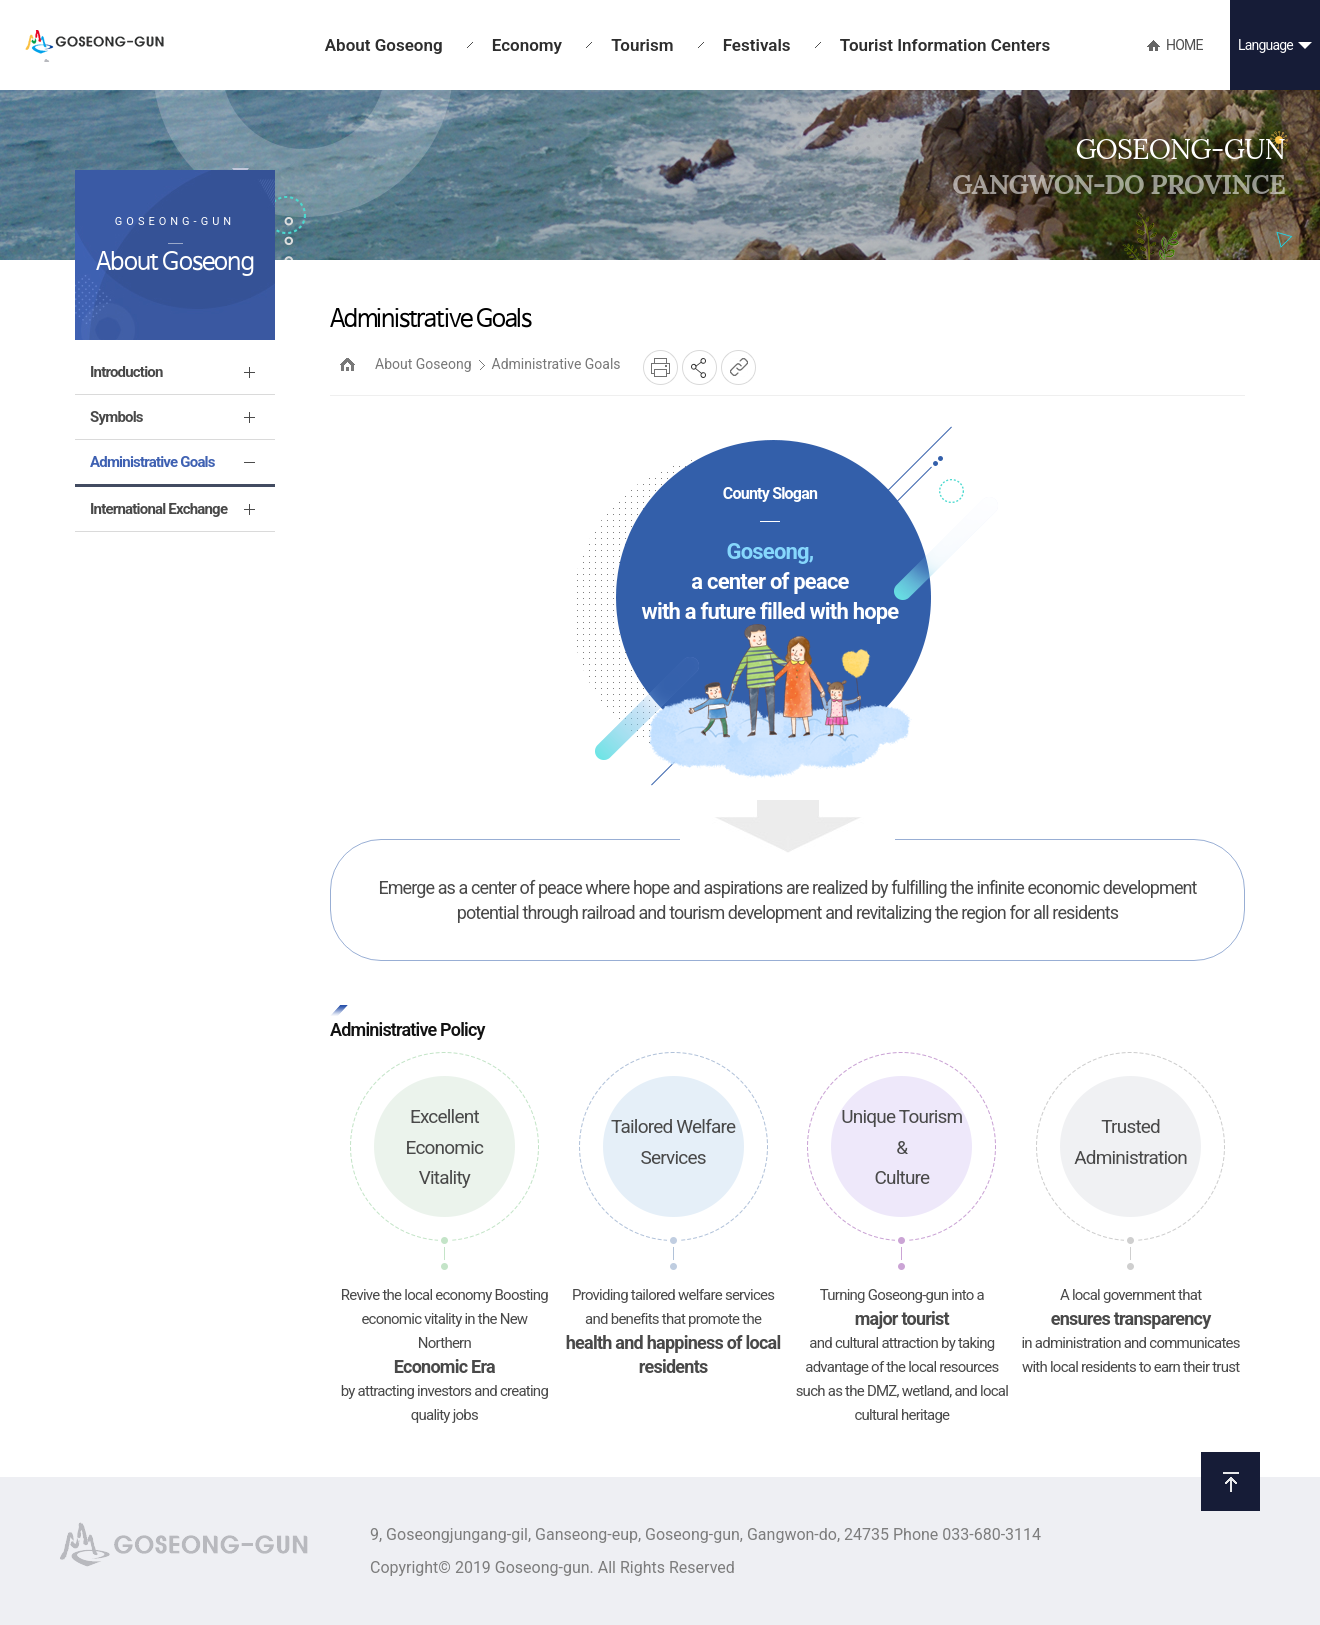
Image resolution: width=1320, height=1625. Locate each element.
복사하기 (738, 367)
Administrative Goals (556, 364)
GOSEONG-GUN (94, 46)
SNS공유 (699, 367)
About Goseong (423, 364)
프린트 (660, 367)
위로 (1230, 1481)
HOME (347, 364)
